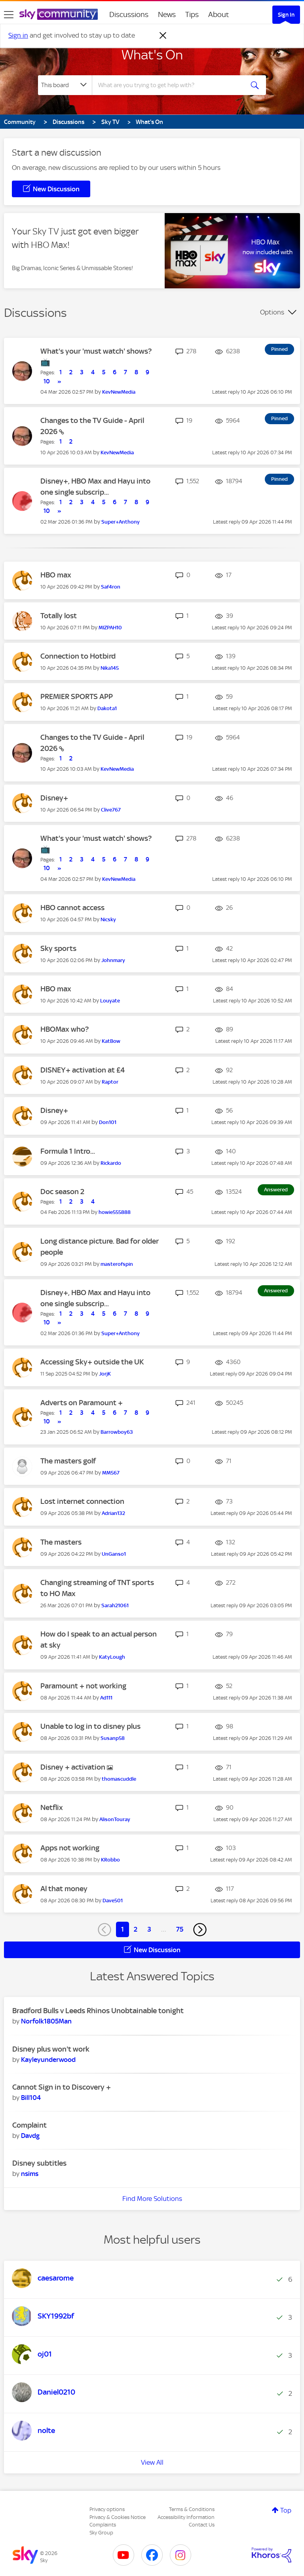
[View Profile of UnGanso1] (114, 1554)
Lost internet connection (82, 1501)
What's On (152, 55)
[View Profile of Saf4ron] (110, 587)
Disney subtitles (39, 2163)
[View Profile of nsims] (29, 2174)
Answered (276, 1190)
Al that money (63, 1888)
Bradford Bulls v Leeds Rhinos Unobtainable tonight (98, 2010)
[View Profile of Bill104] (31, 2098)
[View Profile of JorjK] (105, 1374)
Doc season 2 (62, 1191)
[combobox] (170, 85)
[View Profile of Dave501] (113, 1900)
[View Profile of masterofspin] (117, 1264)
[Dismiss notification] (163, 35)
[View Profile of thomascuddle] (119, 1779)
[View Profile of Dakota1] (107, 708)
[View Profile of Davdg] (30, 2136)
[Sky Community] (58, 14)
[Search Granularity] (65, 85)
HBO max (55, 574)
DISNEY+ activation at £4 (82, 1070)
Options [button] (272, 312)
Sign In (286, 14)
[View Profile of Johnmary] (113, 960)
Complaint (29, 2125)
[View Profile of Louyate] (110, 1001)
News (167, 14)
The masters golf (68, 1460)
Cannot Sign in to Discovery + (61, 2087)
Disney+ (54, 797)
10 (47, 381)
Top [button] (285, 2510)
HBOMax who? (64, 1029)
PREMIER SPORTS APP (76, 696)
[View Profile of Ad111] (106, 1698)
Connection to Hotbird (78, 656)
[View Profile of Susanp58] (113, 1738)
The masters (61, 1542)
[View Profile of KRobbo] (110, 1860)
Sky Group (101, 2533)
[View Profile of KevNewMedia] (118, 392)
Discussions (128, 14)
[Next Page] (200, 1930)
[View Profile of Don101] (107, 1122)
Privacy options (107, 2509)
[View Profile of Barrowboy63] (117, 1432)
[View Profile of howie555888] (115, 1212)
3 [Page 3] (149, 1929)
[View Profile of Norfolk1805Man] (46, 2021)
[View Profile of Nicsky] (108, 919)
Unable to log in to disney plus (90, 1726)
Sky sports (58, 948)
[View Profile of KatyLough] (112, 1657)
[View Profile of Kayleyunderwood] (48, 2059)
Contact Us (202, 2525)
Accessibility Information (186, 2517)
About (218, 14)
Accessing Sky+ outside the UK (92, 1361)
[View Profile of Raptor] (110, 1082)
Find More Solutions (152, 2199)
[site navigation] (8, 15)
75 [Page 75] (179, 1929)
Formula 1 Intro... (67, 1151)
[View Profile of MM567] (111, 1473)
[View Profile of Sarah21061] (115, 1605)
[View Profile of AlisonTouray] (114, 1819)
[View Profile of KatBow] (111, 1041)
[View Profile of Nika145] (110, 668)
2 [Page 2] (135, 1929)
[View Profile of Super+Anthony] (120, 522)
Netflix (51, 1807)
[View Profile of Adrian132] (113, 1513)
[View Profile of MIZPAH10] (110, 628)
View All (152, 2462)
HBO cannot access (72, 907)
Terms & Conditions (192, 2509)
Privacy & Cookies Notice (117, 2517)
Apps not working (69, 1847)
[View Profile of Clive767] (111, 810)
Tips (192, 14)
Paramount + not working (83, 1685)
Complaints (102, 2525)
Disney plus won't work (50, 2049)
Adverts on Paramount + (81, 1402)
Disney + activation (73, 1767)
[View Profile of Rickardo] (111, 1163)
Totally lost (58, 615)
